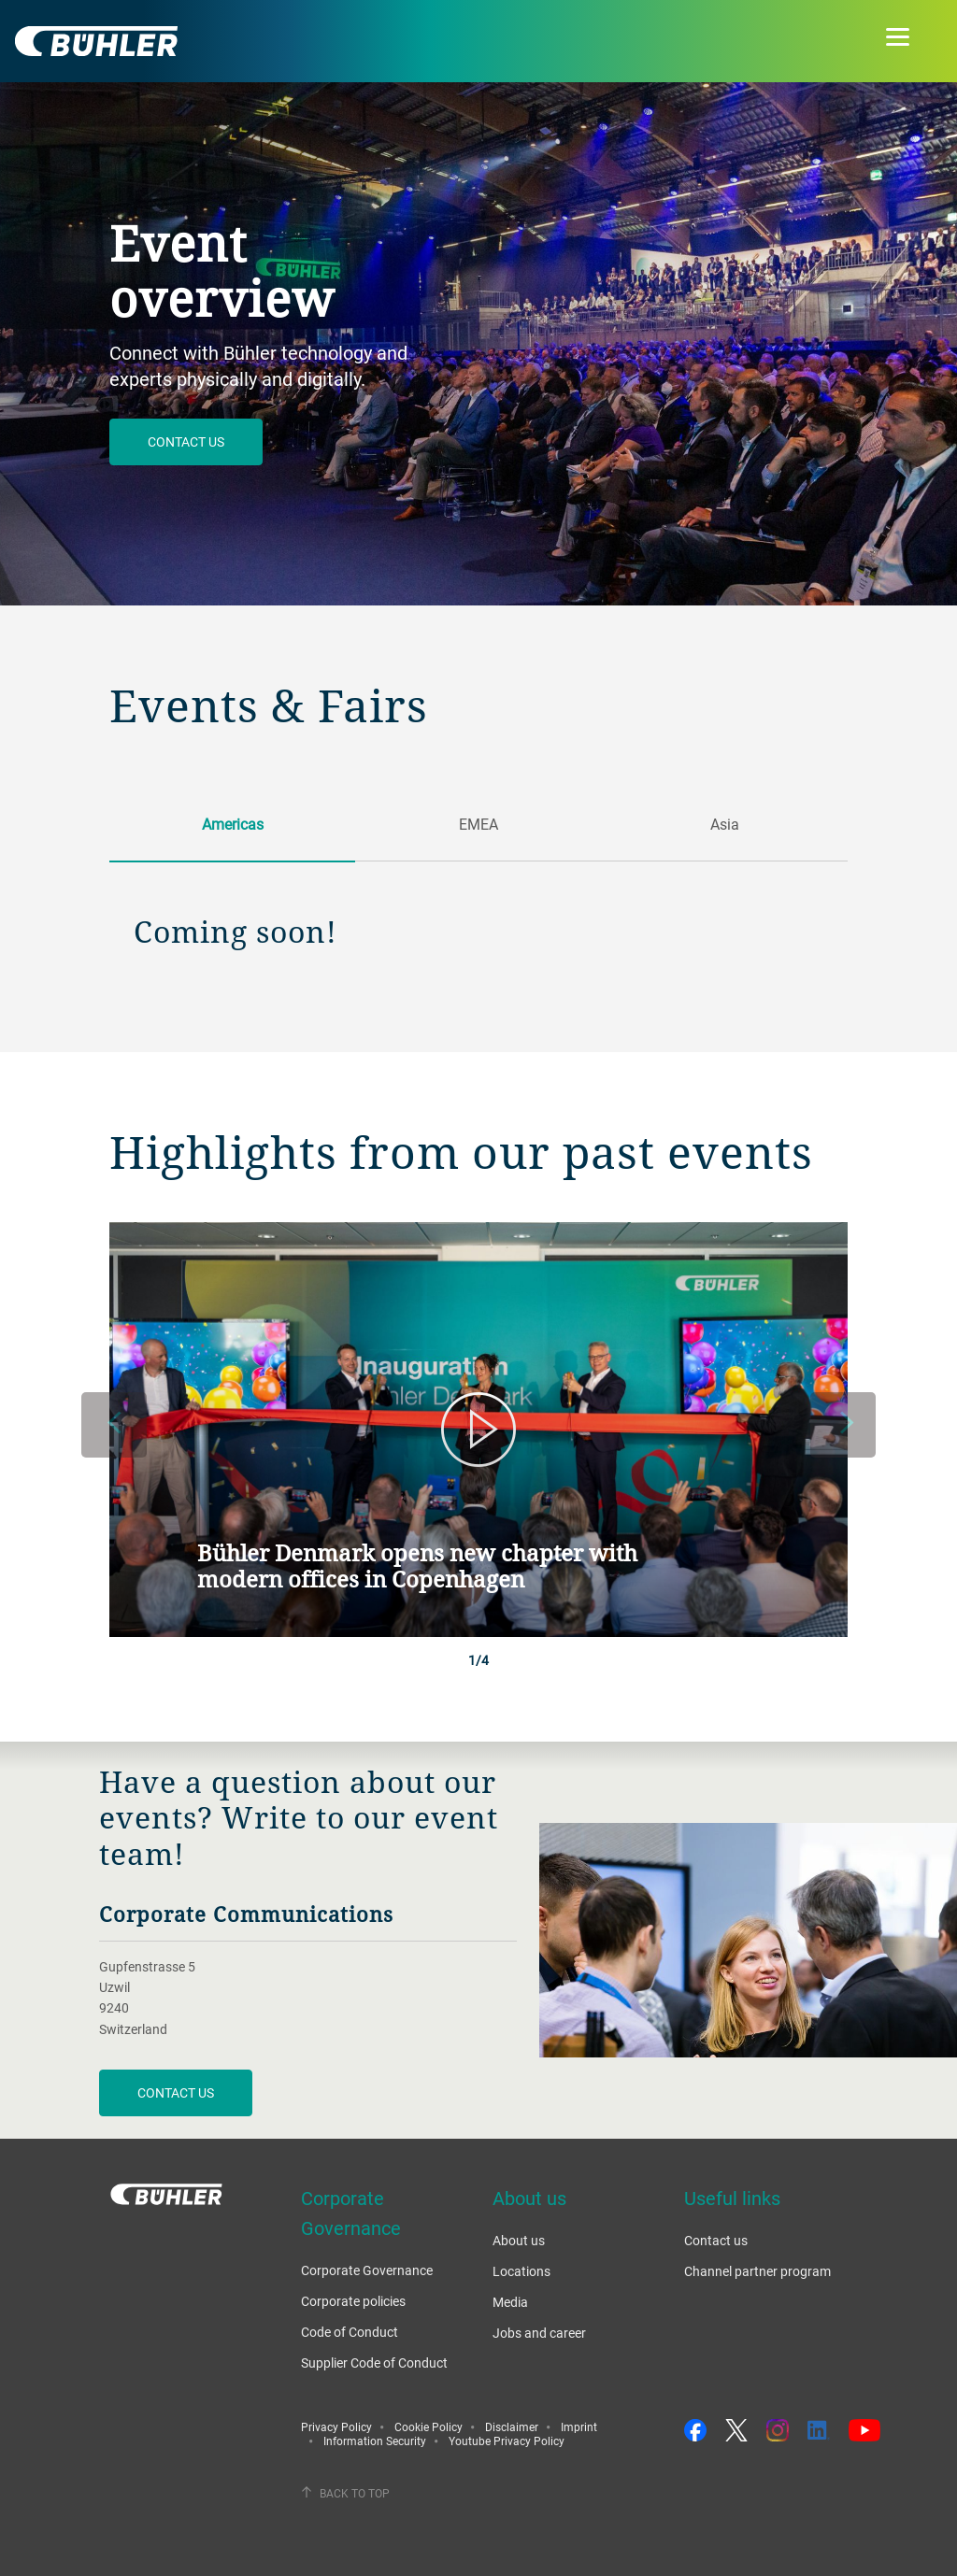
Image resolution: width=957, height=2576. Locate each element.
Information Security (374, 2440)
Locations (521, 2271)
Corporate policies (353, 2301)
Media (510, 2302)
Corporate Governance (367, 2270)
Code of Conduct (349, 2332)
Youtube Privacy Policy (506, 2440)
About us (519, 2240)
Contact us (186, 441)
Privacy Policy (336, 2426)
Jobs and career (539, 2332)
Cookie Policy (428, 2426)
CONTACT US (175, 2092)
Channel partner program (757, 2271)
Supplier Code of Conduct (374, 2362)
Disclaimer (511, 2426)
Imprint (579, 2426)
